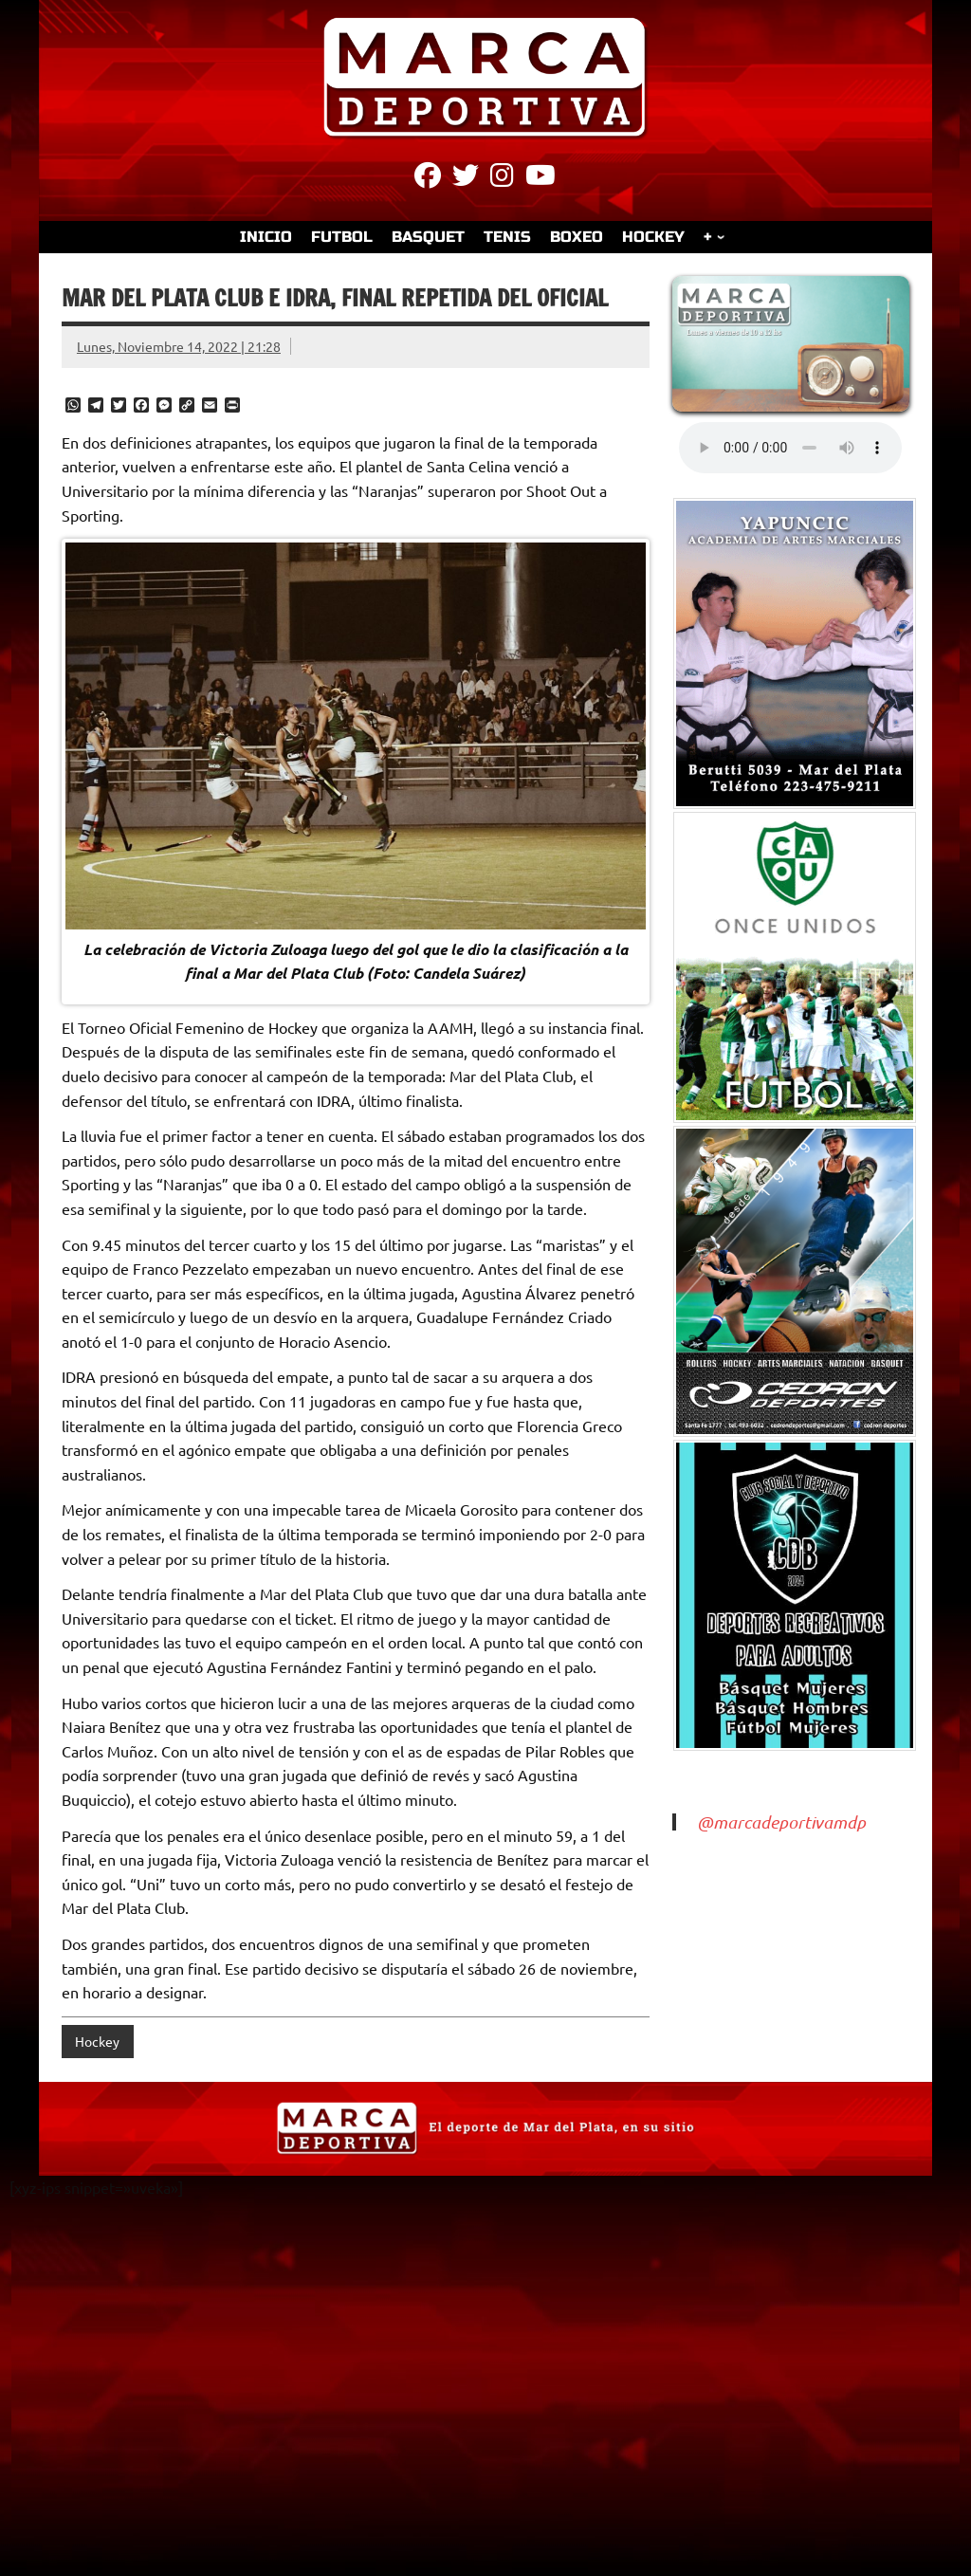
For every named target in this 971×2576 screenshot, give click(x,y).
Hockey (97, 2041)
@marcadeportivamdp (781, 1822)
